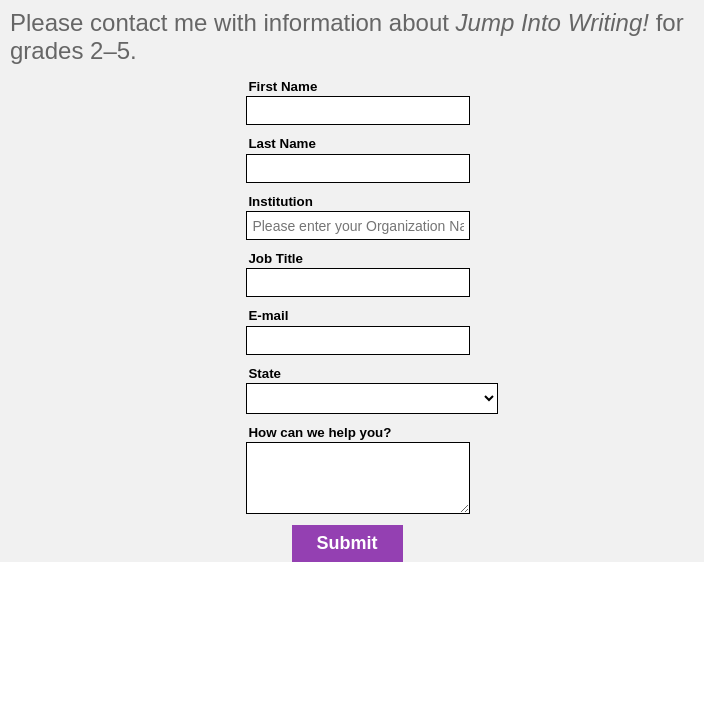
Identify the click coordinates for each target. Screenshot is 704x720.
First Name (282, 86)
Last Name (281, 143)
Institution (280, 201)
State (264, 373)
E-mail (268, 315)
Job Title (275, 258)
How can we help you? (319, 432)
